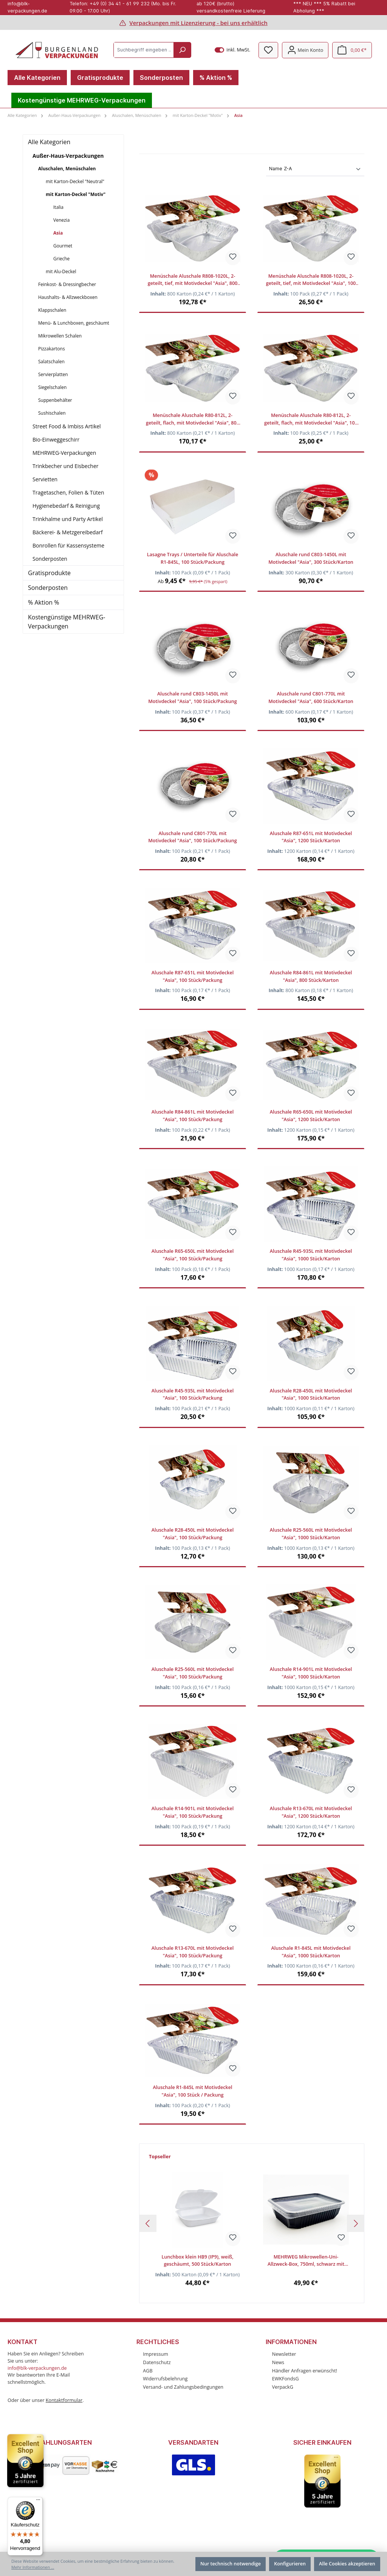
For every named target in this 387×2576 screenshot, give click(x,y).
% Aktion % (43, 602)
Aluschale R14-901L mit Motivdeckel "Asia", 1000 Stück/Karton (311, 1673)
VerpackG (282, 2387)
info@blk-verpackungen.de (37, 2368)
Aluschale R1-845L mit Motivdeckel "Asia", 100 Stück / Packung (192, 2091)
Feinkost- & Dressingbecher (67, 284)
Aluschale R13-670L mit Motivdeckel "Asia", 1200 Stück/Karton (311, 1812)
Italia (58, 207)
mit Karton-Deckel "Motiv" (75, 194)
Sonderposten (50, 558)
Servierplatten (53, 374)
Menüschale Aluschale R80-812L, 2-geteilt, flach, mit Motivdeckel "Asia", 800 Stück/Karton (192, 419)
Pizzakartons (51, 348)
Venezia (61, 220)
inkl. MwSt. (232, 50)
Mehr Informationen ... (32, 2567)
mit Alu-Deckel (61, 271)
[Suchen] (182, 50)
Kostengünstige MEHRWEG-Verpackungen (66, 621)
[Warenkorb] (352, 50)
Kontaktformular (64, 2400)
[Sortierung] (315, 169)
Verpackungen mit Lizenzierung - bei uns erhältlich (198, 22)
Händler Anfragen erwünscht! (304, 2371)
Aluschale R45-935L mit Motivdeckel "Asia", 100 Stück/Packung (193, 1395)
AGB (147, 2371)
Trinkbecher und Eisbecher (66, 466)
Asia (58, 233)
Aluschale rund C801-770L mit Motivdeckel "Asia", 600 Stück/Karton (310, 698)
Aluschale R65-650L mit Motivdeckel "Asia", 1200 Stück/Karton (311, 1116)
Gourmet (62, 246)
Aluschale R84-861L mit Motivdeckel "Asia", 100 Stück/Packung (193, 1116)
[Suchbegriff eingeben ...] (144, 50)
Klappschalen (52, 310)
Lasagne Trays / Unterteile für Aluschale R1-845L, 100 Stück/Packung (192, 558)
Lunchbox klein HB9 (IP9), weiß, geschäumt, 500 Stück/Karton (197, 2261)
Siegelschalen (52, 387)
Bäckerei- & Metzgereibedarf (68, 532)
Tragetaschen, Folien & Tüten (68, 492)
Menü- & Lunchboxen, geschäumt (73, 323)
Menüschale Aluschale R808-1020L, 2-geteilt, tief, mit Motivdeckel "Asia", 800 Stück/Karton (193, 280)
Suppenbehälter (55, 400)
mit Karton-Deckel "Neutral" (75, 181)
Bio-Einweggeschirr (56, 439)
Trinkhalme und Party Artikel (68, 519)
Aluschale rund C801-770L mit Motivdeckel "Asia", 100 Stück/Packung (192, 837)
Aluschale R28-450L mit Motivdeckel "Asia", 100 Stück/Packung (193, 1534)
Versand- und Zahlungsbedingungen (183, 2387)
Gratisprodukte (49, 573)
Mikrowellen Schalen (60, 336)
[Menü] (38, 2501)
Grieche (61, 258)
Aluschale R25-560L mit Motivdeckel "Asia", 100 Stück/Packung (193, 1673)
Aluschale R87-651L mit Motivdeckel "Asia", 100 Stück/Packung (193, 976)
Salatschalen (51, 361)
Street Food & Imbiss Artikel (67, 426)
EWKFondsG (285, 2378)
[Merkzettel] (268, 50)
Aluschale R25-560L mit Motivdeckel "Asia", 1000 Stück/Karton (311, 1534)
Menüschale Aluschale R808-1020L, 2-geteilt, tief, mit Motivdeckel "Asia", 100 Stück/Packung (311, 280)
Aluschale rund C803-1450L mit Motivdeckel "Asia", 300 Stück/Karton (310, 558)
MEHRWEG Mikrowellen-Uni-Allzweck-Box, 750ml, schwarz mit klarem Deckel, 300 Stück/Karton (306, 2261)
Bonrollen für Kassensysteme (68, 545)
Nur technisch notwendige (230, 2563)
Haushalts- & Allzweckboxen (68, 297)
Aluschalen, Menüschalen (67, 168)
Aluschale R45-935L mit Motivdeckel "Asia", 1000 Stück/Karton (311, 1255)
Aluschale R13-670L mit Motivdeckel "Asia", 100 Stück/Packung (193, 1952)
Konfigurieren (290, 2563)
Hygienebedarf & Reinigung (66, 505)
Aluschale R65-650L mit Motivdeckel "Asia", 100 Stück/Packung (193, 1255)
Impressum (155, 2354)
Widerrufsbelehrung (165, 2378)
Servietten (45, 479)
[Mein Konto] (305, 50)
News (278, 2362)
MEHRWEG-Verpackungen (64, 452)
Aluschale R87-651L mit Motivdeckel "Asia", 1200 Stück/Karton (311, 837)
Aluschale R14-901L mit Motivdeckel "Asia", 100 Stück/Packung (193, 1812)
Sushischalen (52, 413)
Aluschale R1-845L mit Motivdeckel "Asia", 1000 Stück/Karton (310, 1952)
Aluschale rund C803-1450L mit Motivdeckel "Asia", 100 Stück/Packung (192, 698)
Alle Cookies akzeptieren (347, 2563)
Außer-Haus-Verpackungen (68, 155)
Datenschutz (156, 2362)
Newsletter (284, 2354)
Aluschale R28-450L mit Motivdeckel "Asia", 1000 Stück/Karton (311, 1395)
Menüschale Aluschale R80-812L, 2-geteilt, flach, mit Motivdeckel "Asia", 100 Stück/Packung (311, 419)
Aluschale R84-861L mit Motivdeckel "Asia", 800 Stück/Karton (311, 976)
